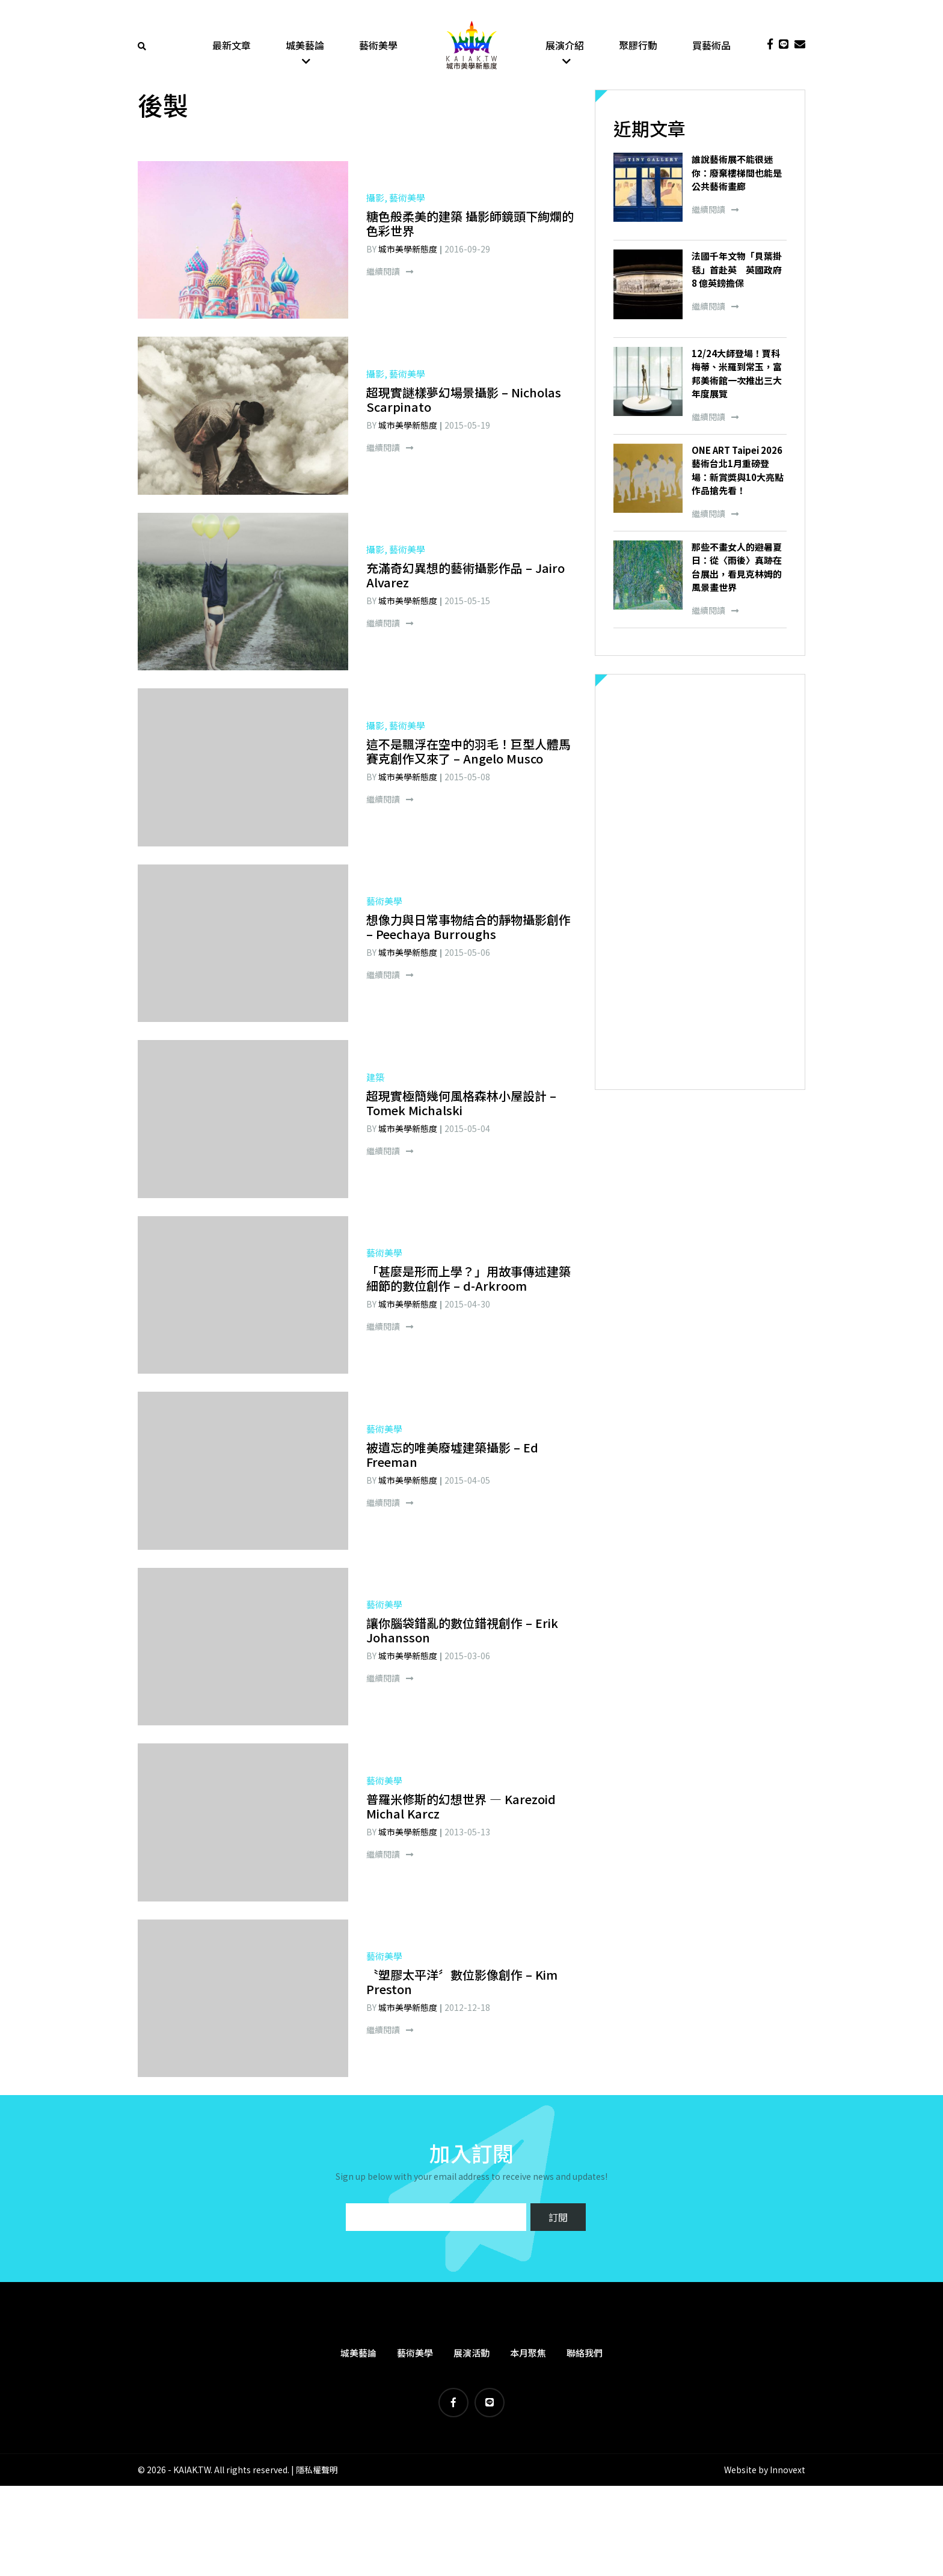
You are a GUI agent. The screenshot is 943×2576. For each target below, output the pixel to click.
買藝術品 (711, 45)
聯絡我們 (585, 2353)
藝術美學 (378, 45)
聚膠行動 (638, 45)
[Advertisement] (700, 882)
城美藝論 (305, 45)
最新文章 (231, 45)
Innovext (787, 2470)
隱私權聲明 (317, 2470)
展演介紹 (564, 45)
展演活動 (471, 2353)
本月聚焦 (528, 2353)
